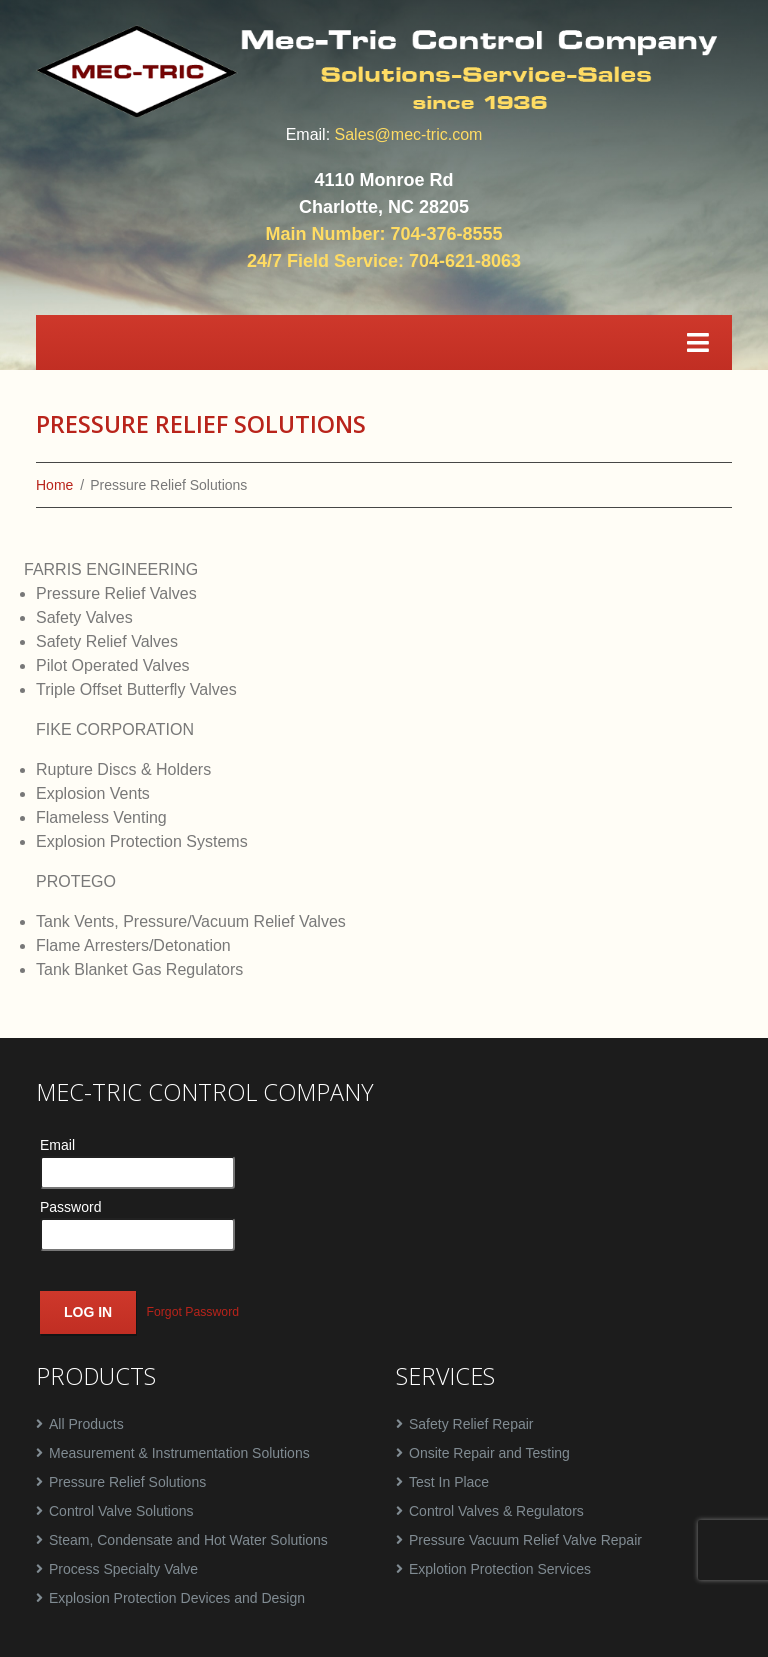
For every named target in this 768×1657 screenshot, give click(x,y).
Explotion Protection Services (500, 1569)
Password (70, 1207)
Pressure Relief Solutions (127, 1482)
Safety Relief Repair (471, 1424)
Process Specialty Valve (123, 1569)
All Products (86, 1424)
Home (54, 485)
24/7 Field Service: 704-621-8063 (384, 261)
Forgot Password (192, 1312)
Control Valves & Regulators (496, 1511)
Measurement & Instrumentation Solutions (179, 1453)
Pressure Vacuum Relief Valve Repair (525, 1540)
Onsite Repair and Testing (489, 1453)
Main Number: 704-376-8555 (383, 234)
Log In (88, 1312)
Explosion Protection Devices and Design (177, 1598)
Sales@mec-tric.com (409, 134)
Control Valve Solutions (121, 1511)
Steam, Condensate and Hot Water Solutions (188, 1540)
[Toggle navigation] (698, 342)
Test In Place (449, 1482)
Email (57, 1145)
